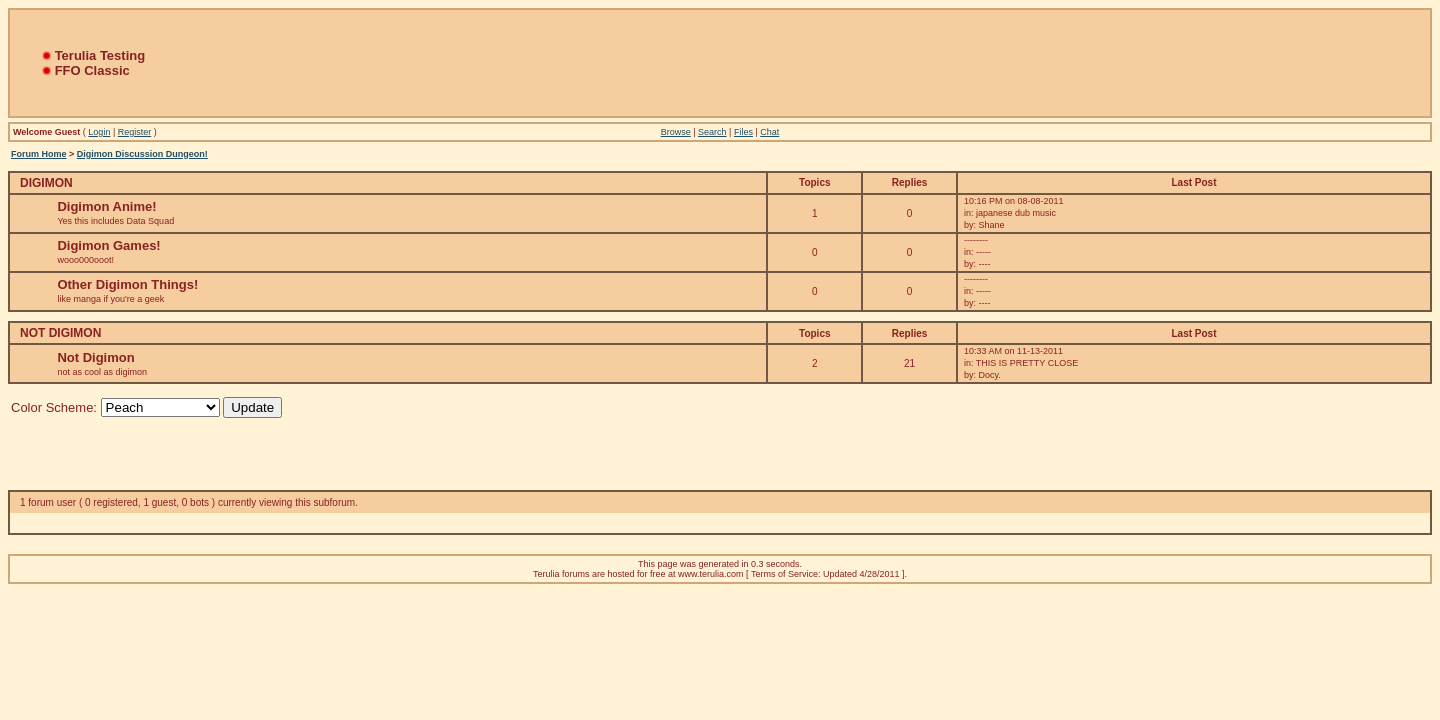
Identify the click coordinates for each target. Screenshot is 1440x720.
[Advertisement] (720, 63)
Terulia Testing (100, 55)
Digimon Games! (108, 245)
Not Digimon (95, 357)
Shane (991, 225)
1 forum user (48, 502)
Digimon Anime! (106, 206)
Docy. (989, 375)
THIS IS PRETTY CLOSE (1027, 363)
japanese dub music (1016, 213)
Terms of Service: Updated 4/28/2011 (825, 574)
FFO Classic (92, 70)
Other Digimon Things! (127, 284)
